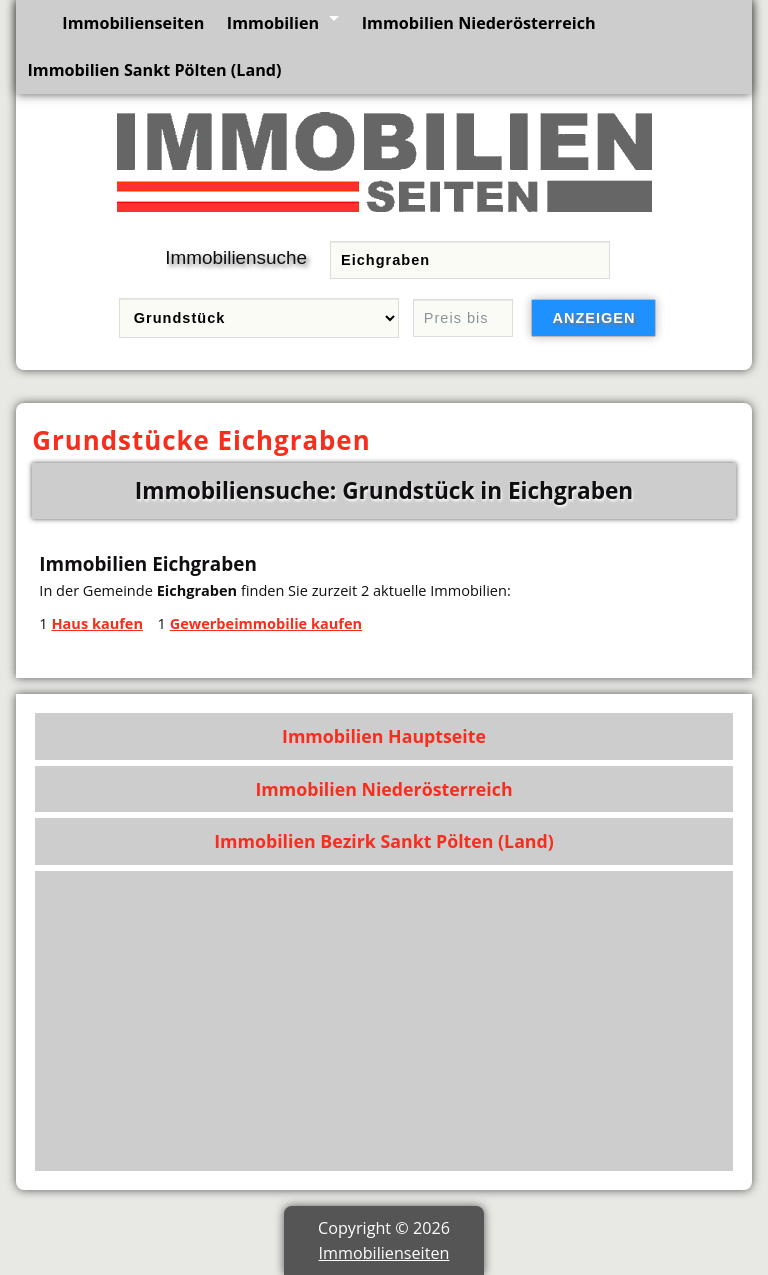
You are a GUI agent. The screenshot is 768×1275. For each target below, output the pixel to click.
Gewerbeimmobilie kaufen (266, 623)
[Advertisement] (384, 1021)
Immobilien (273, 23)
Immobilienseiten (133, 23)
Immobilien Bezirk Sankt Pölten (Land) (384, 841)
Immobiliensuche (236, 257)
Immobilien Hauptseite (384, 736)
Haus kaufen (97, 623)
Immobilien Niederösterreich (479, 23)
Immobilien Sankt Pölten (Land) (154, 70)
